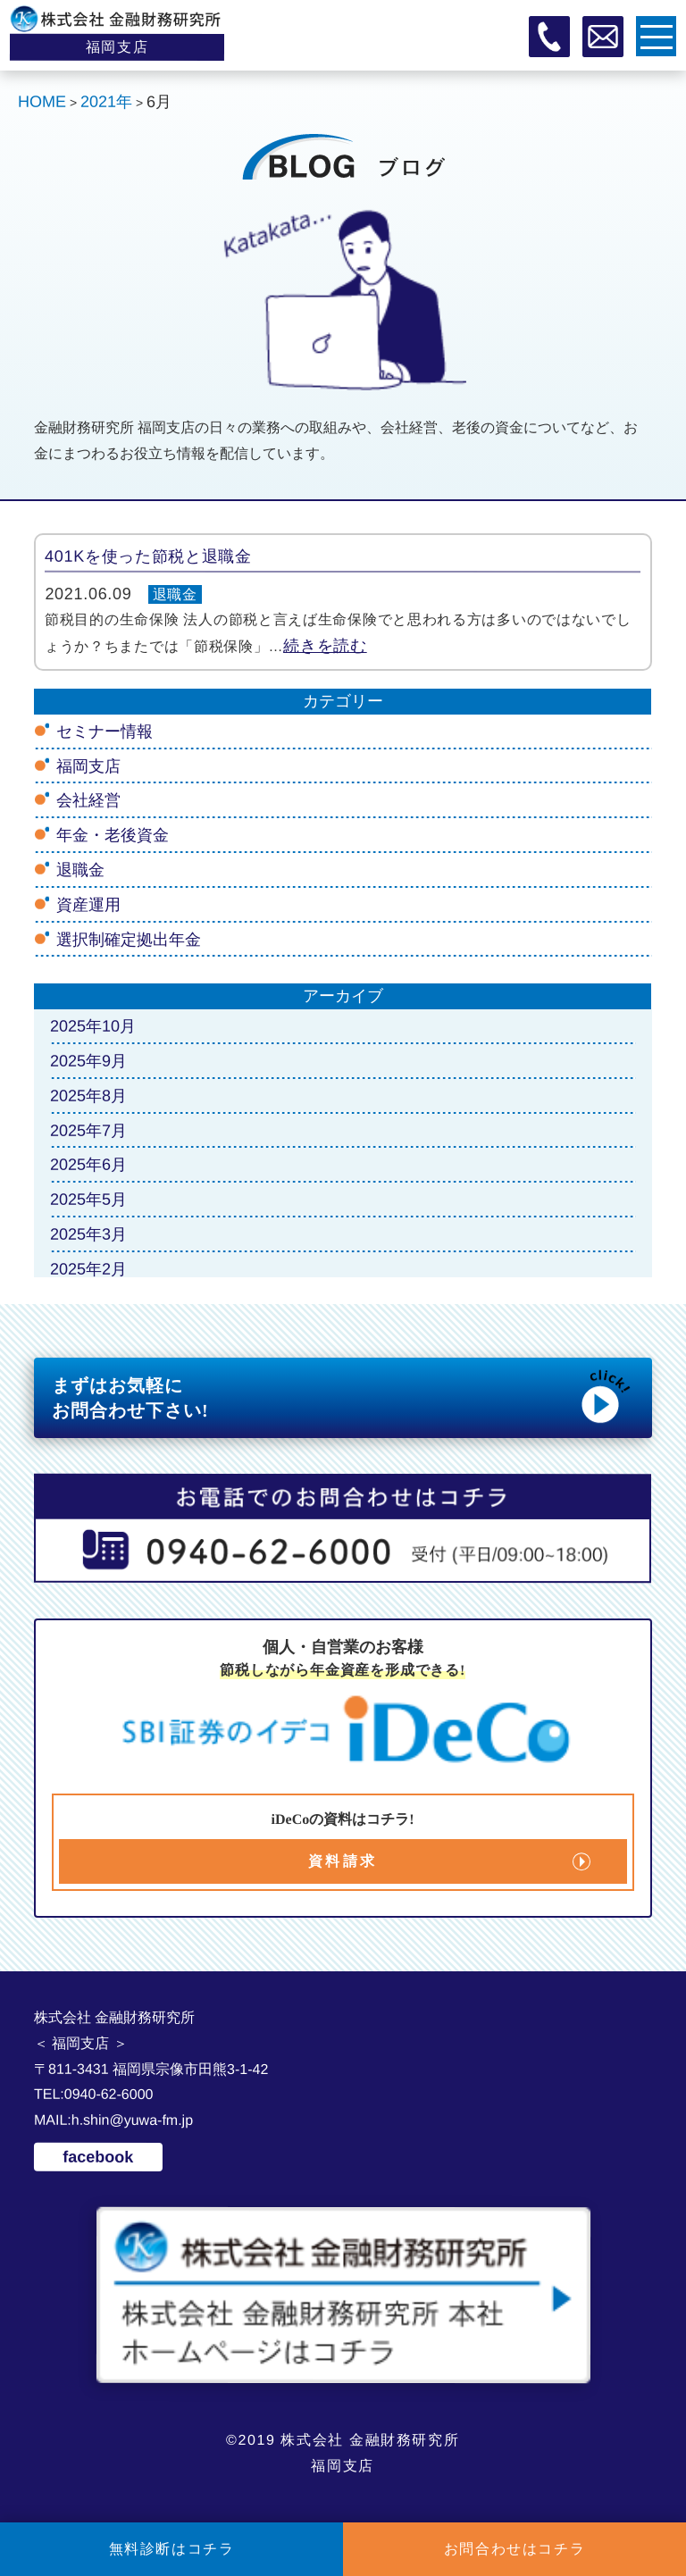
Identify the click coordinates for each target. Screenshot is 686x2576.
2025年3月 (88, 1234)
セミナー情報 (104, 731)
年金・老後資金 (112, 835)
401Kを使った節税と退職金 (148, 556)
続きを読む (326, 646)
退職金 (175, 594)
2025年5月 (88, 1200)
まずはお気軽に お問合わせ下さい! (342, 1396)
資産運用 (88, 905)
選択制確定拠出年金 (128, 939)
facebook (98, 2157)
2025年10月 (93, 1026)
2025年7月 (88, 1130)
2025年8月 (88, 1096)
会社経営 (88, 800)
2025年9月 (88, 1061)
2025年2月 (88, 1269)
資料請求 (343, 1861)
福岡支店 (88, 766)
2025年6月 (88, 1165)
